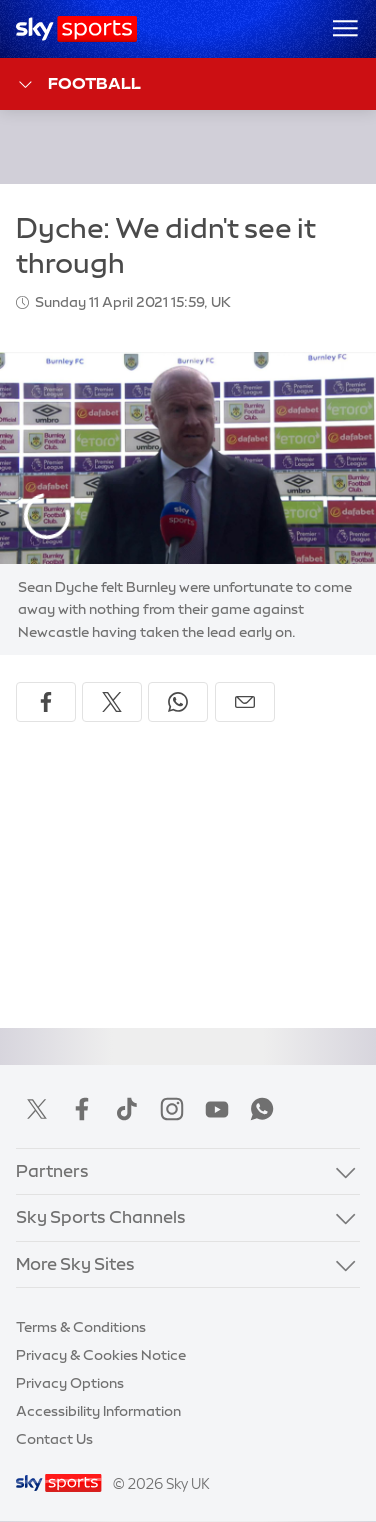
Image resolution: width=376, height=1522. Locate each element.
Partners (52, 1171)
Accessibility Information (98, 1411)
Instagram (172, 1109)
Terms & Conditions (81, 1327)
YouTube (217, 1109)
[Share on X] (112, 702)
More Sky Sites (75, 1264)
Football (78, 84)
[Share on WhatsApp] (178, 702)
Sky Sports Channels (101, 1217)
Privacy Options (70, 1383)
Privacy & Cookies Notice (101, 1355)
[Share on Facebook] (46, 702)
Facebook (82, 1109)
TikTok (127, 1109)
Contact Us (54, 1439)
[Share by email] (245, 702)
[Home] (76, 29)
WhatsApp (262, 1109)
